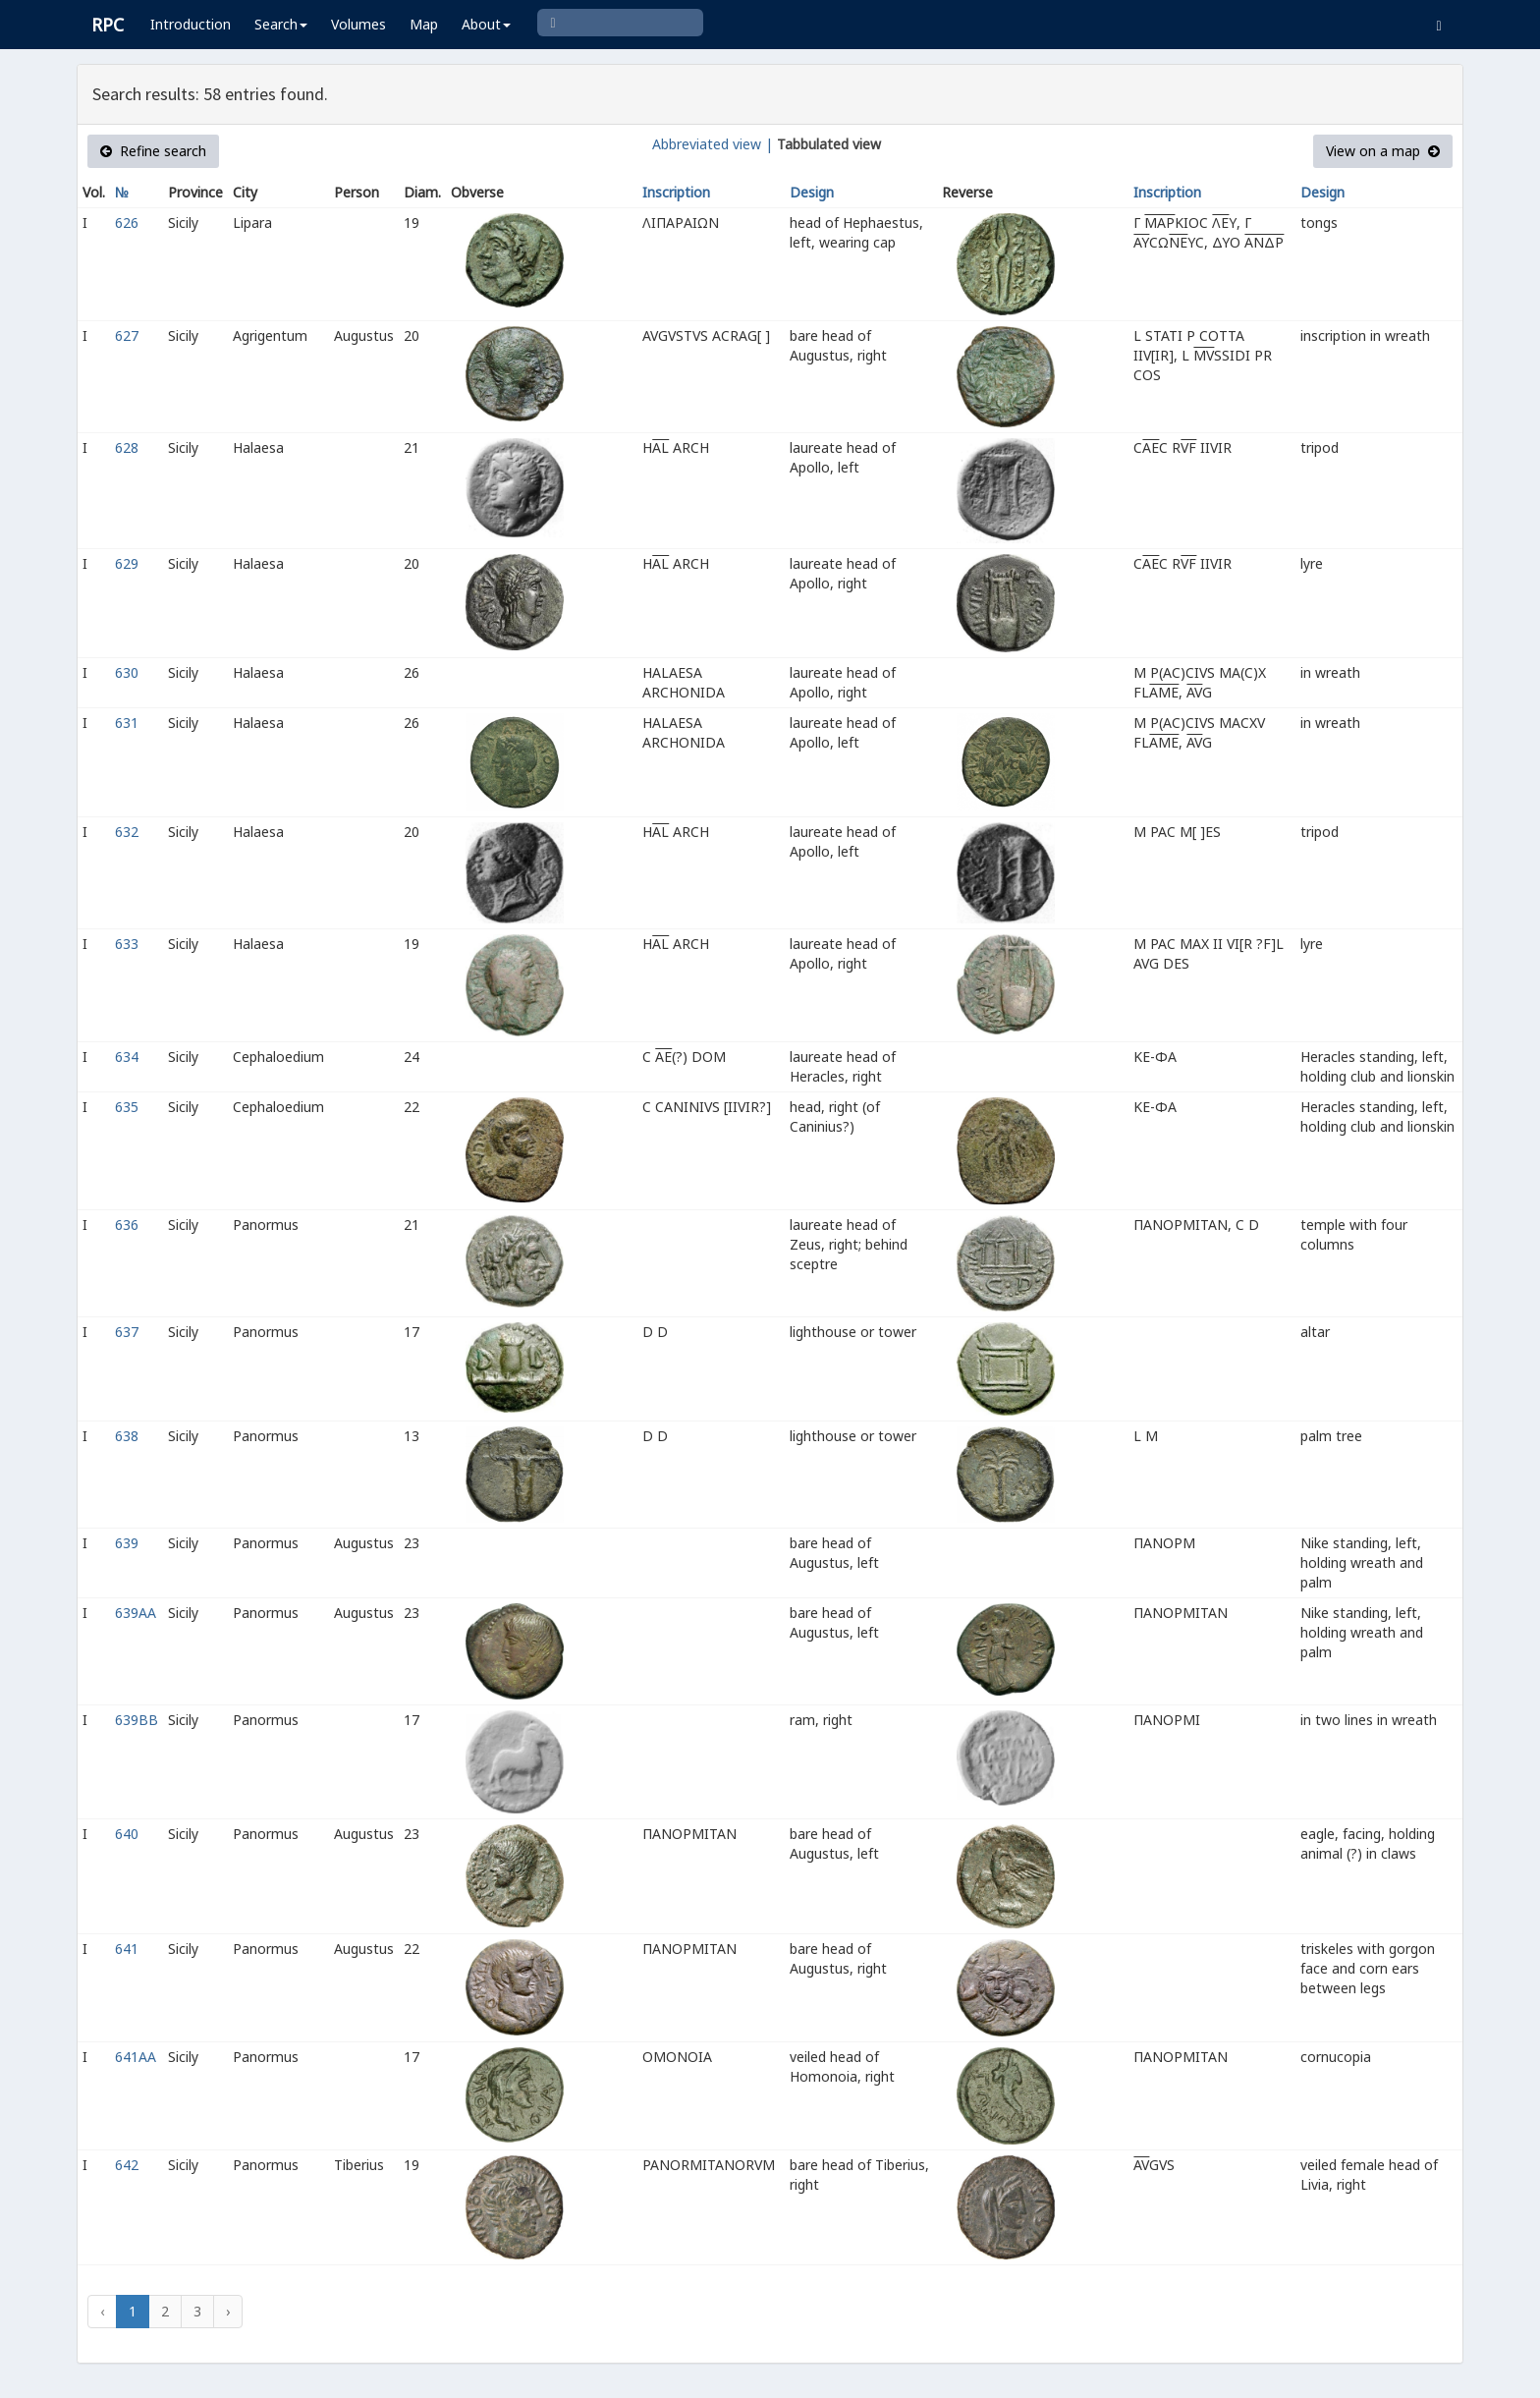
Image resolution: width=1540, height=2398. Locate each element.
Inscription (676, 192)
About (486, 24)
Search (280, 24)
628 (126, 447)
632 (126, 831)
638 (126, 1435)
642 (126, 2164)
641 (126, 1948)
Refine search (153, 150)
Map (424, 24)
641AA (135, 2056)
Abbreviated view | (712, 144)
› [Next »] (228, 2311)
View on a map (1383, 150)
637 (126, 1331)
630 (126, 672)
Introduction (190, 24)
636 (126, 1224)
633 (126, 943)
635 (126, 1106)
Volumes (358, 24)
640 (126, 1833)
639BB (136, 1719)
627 (126, 335)
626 (126, 222)
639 (126, 1543)
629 (126, 563)
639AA (135, 1612)
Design (812, 192)
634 (126, 1056)
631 (126, 722)
